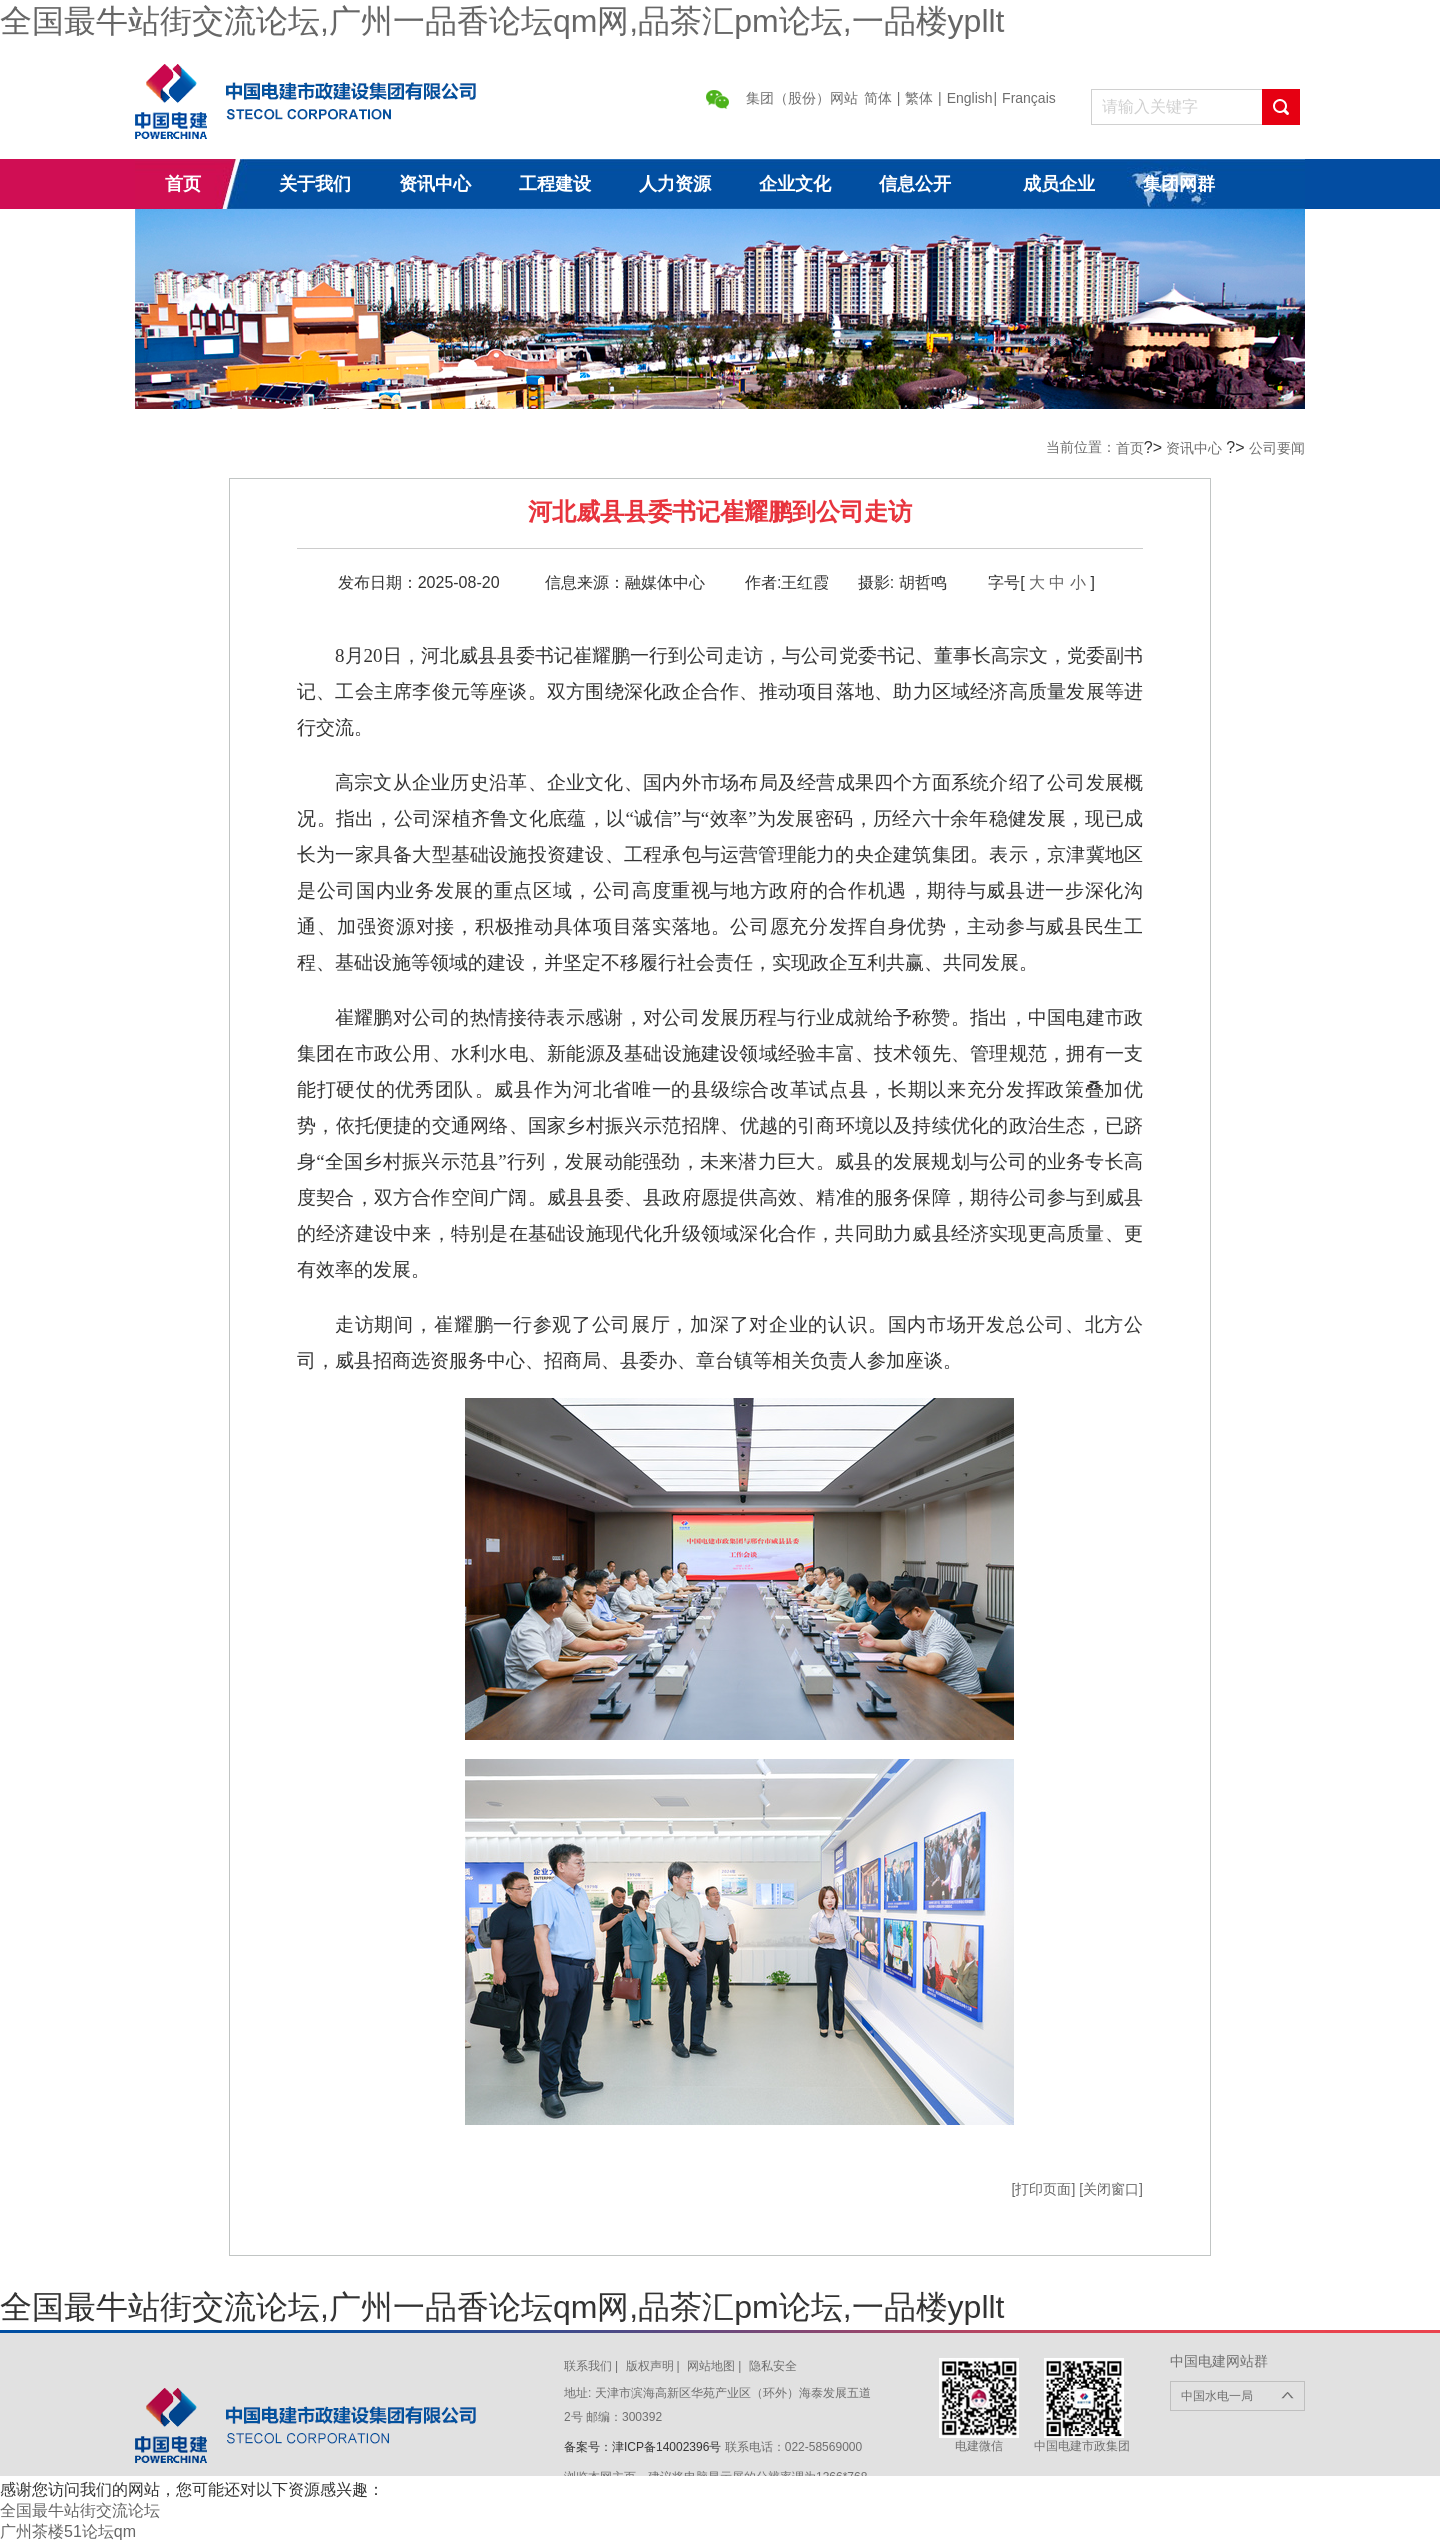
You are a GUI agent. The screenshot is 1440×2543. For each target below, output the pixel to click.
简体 (878, 98)
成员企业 (1059, 184)
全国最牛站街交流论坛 (80, 2510)
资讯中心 (435, 184)
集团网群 (1179, 184)
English (970, 98)
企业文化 (795, 184)
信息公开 (915, 184)
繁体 (919, 98)
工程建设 (555, 184)
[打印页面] (1046, 2189)
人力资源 (675, 184)
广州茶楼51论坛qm (68, 2531)
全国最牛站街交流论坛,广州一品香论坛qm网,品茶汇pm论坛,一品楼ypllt (502, 21)
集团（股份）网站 (802, 98)
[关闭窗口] (1111, 2189)
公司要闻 (1277, 448)
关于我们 (315, 184)
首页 (183, 184)
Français (1029, 98)
